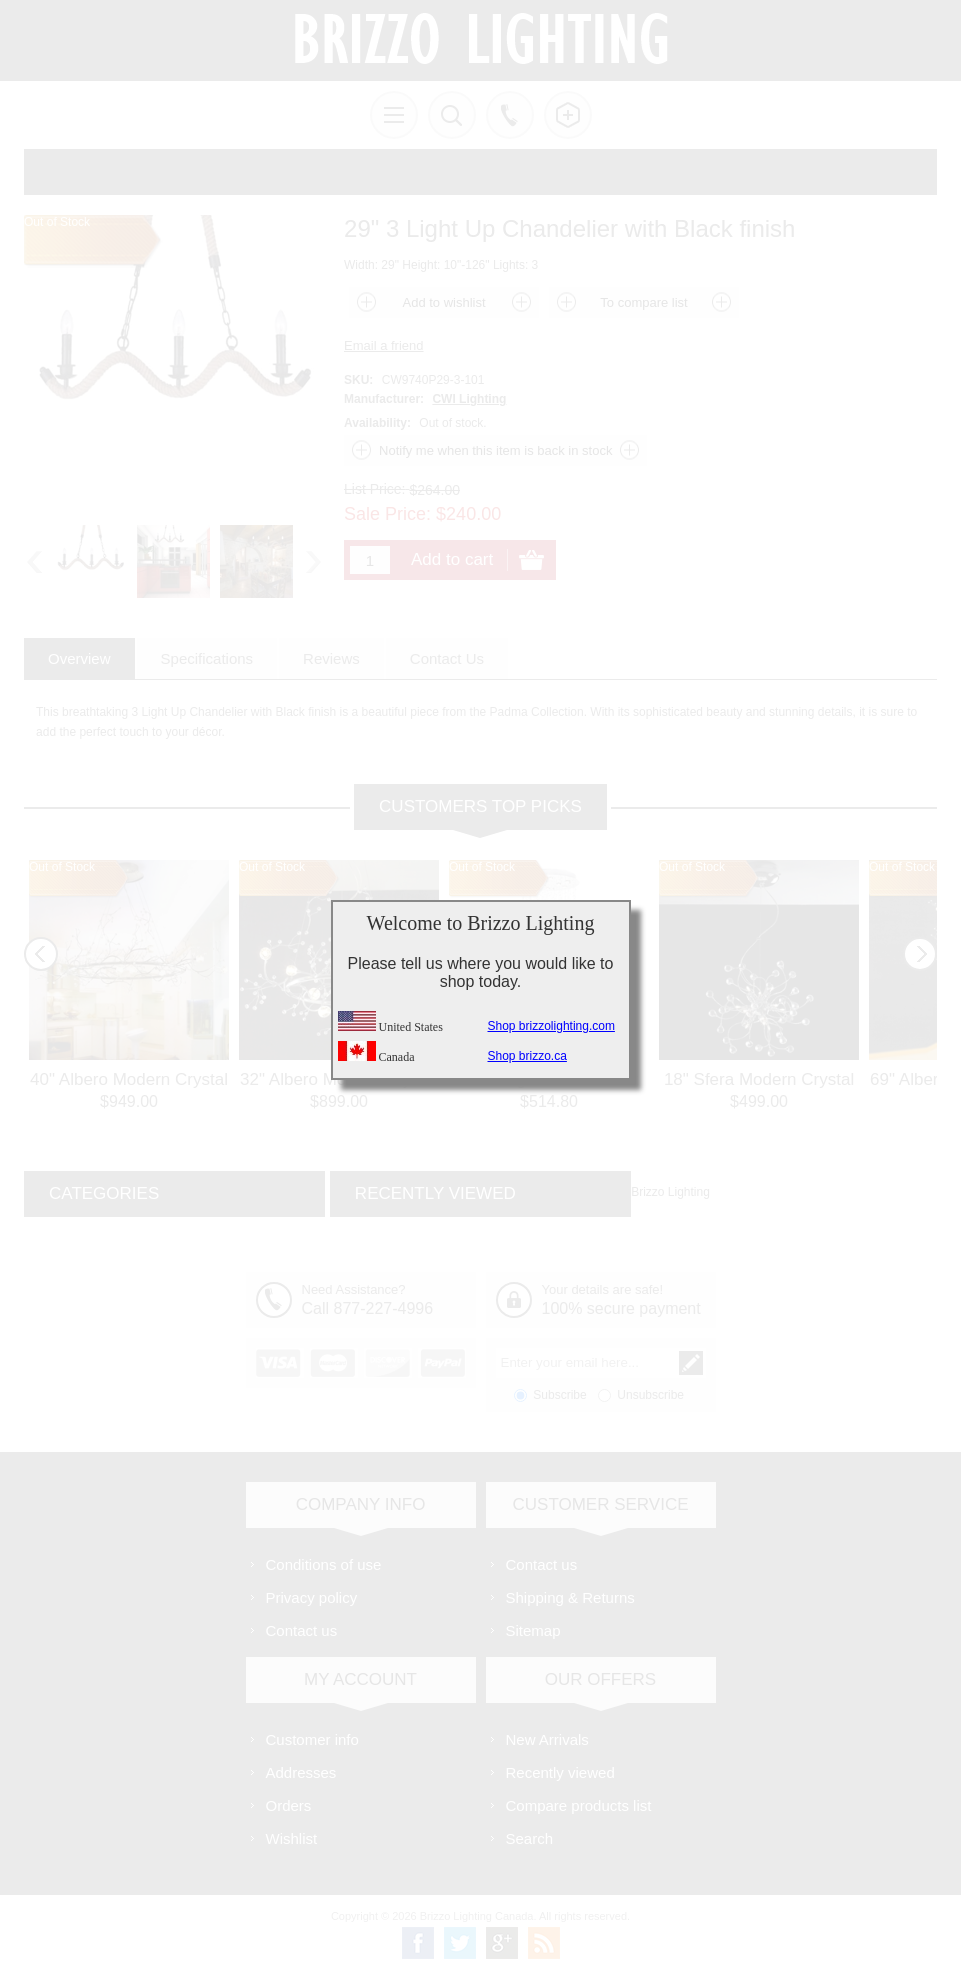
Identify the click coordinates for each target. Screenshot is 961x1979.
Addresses (301, 1772)
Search (530, 1838)
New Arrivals (547, 1739)
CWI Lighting (469, 399)
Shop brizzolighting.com (551, 1026)
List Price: (374, 489)
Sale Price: (387, 514)
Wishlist (292, 1838)
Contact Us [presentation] (447, 658)
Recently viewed (560, 1772)
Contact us (302, 1630)
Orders (289, 1805)
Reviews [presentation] (331, 658)
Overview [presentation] (79, 658)
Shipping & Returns (570, 1597)
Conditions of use (324, 1564)
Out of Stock (62, 867)
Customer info (312, 1739)
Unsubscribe (650, 1395)
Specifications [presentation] (207, 658)
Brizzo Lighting (670, 1192)
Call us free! (510, 115)
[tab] (79, 658)
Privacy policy (312, 1597)
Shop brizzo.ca (527, 1056)
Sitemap (533, 1630)
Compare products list (579, 1805)
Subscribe (559, 1395)
